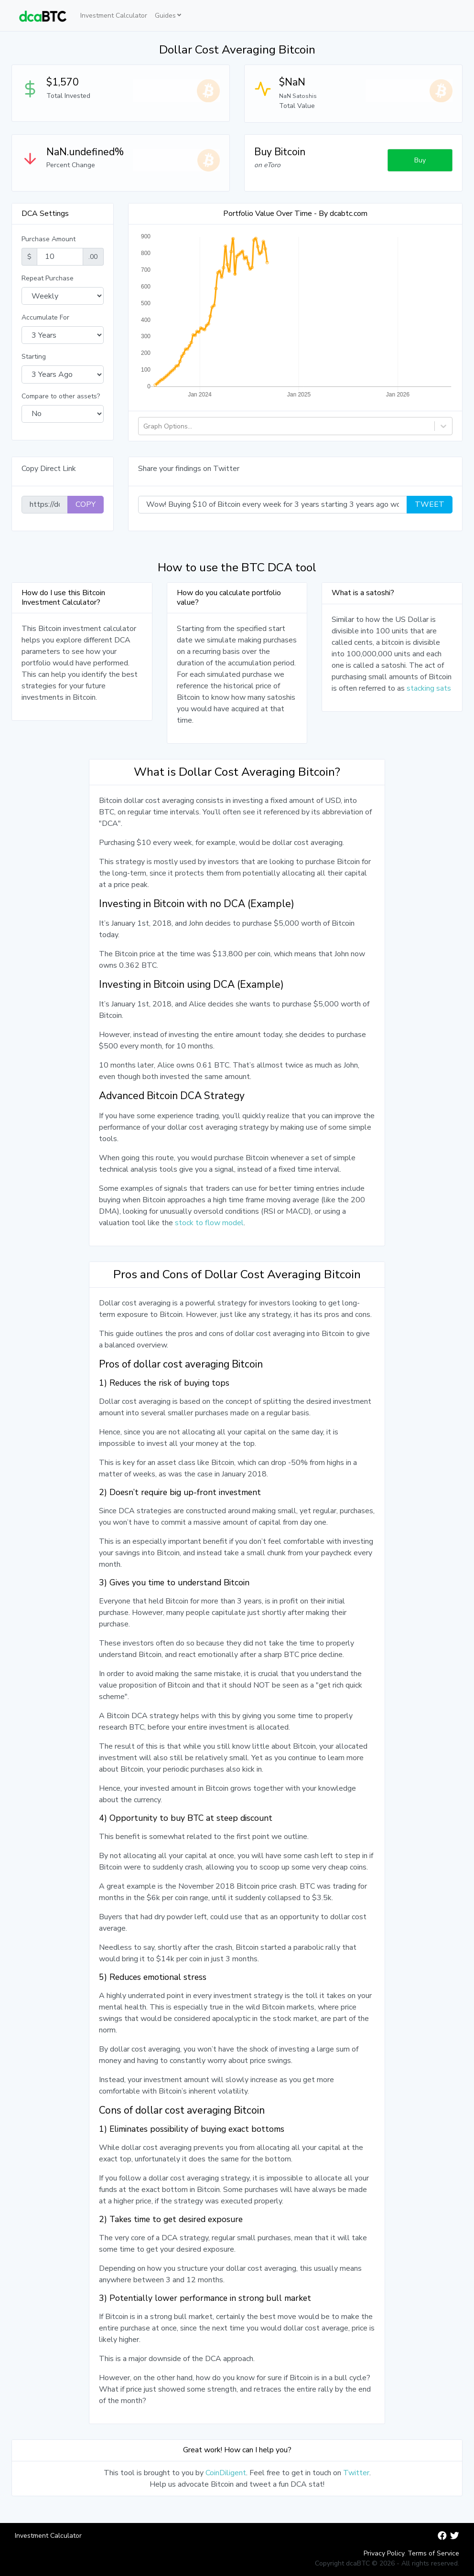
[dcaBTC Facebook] (442, 2535)
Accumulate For (45, 317)
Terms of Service (433, 2553)
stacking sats (429, 688)
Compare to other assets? (61, 396)
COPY (85, 504)
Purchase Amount (48, 239)
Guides (165, 15)
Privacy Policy (384, 2553)
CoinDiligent (225, 2473)
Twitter (356, 2473)
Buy (420, 160)
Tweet (429, 504)
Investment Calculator (113, 15)
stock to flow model (209, 1223)
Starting (34, 356)
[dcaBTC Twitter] (454, 2535)
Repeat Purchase (48, 278)
